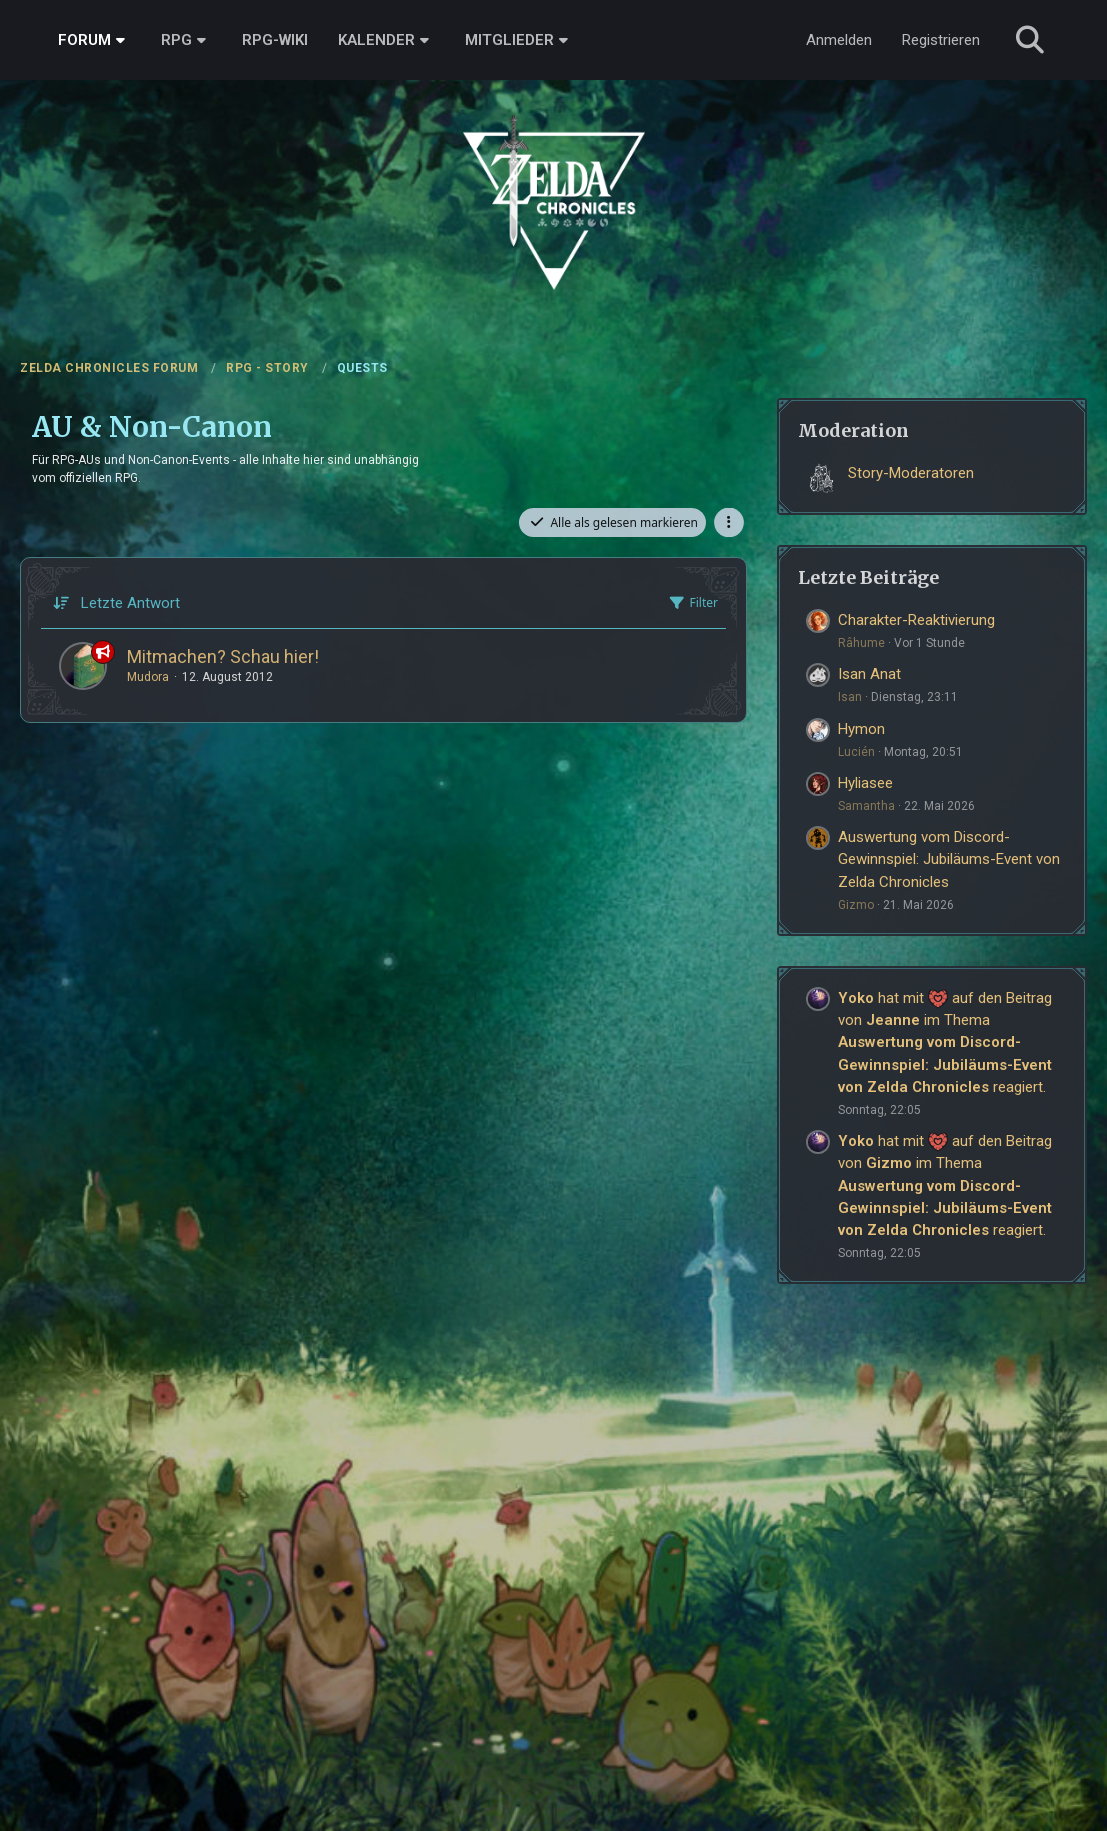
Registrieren (941, 40)
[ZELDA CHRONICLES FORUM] (553, 180)
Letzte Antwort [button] (130, 603)
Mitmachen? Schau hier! (223, 656)
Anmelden (839, 40)
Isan (850, 697)
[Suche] (1030, 40)
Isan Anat (869, 674)
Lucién (856, 752)
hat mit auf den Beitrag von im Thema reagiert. (945, 1042)
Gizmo (856, 905)
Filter (692, 602)
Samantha (866, 806)
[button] (729, 523)
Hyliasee (865, 783)
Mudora (148, 677)
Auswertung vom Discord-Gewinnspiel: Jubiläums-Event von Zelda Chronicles (949, 859)
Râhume (861, 643)
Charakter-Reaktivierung (916, 620)
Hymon (861, 729)
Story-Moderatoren (911, 473)
